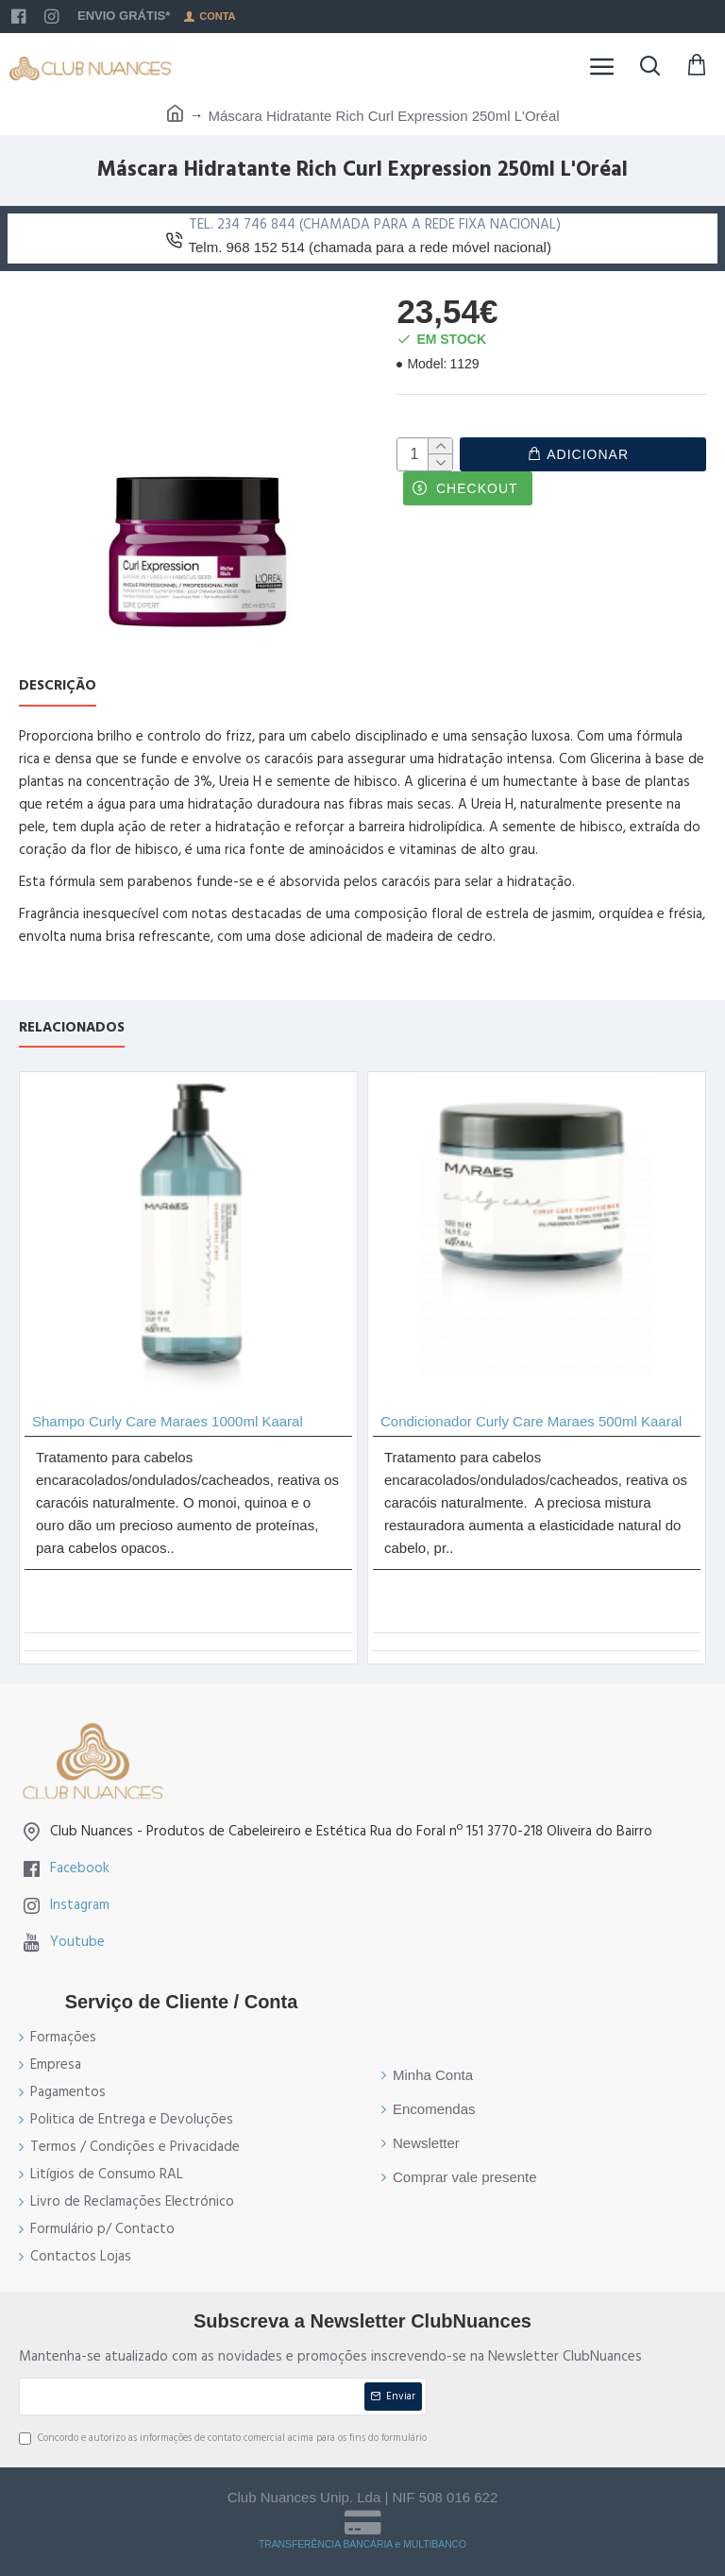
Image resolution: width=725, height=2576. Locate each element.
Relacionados (72, 1028)
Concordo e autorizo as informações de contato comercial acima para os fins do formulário (223, 2438)
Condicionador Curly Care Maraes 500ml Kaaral (531, 1421)
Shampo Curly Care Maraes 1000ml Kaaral (167, 1421)
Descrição (57, 686)
